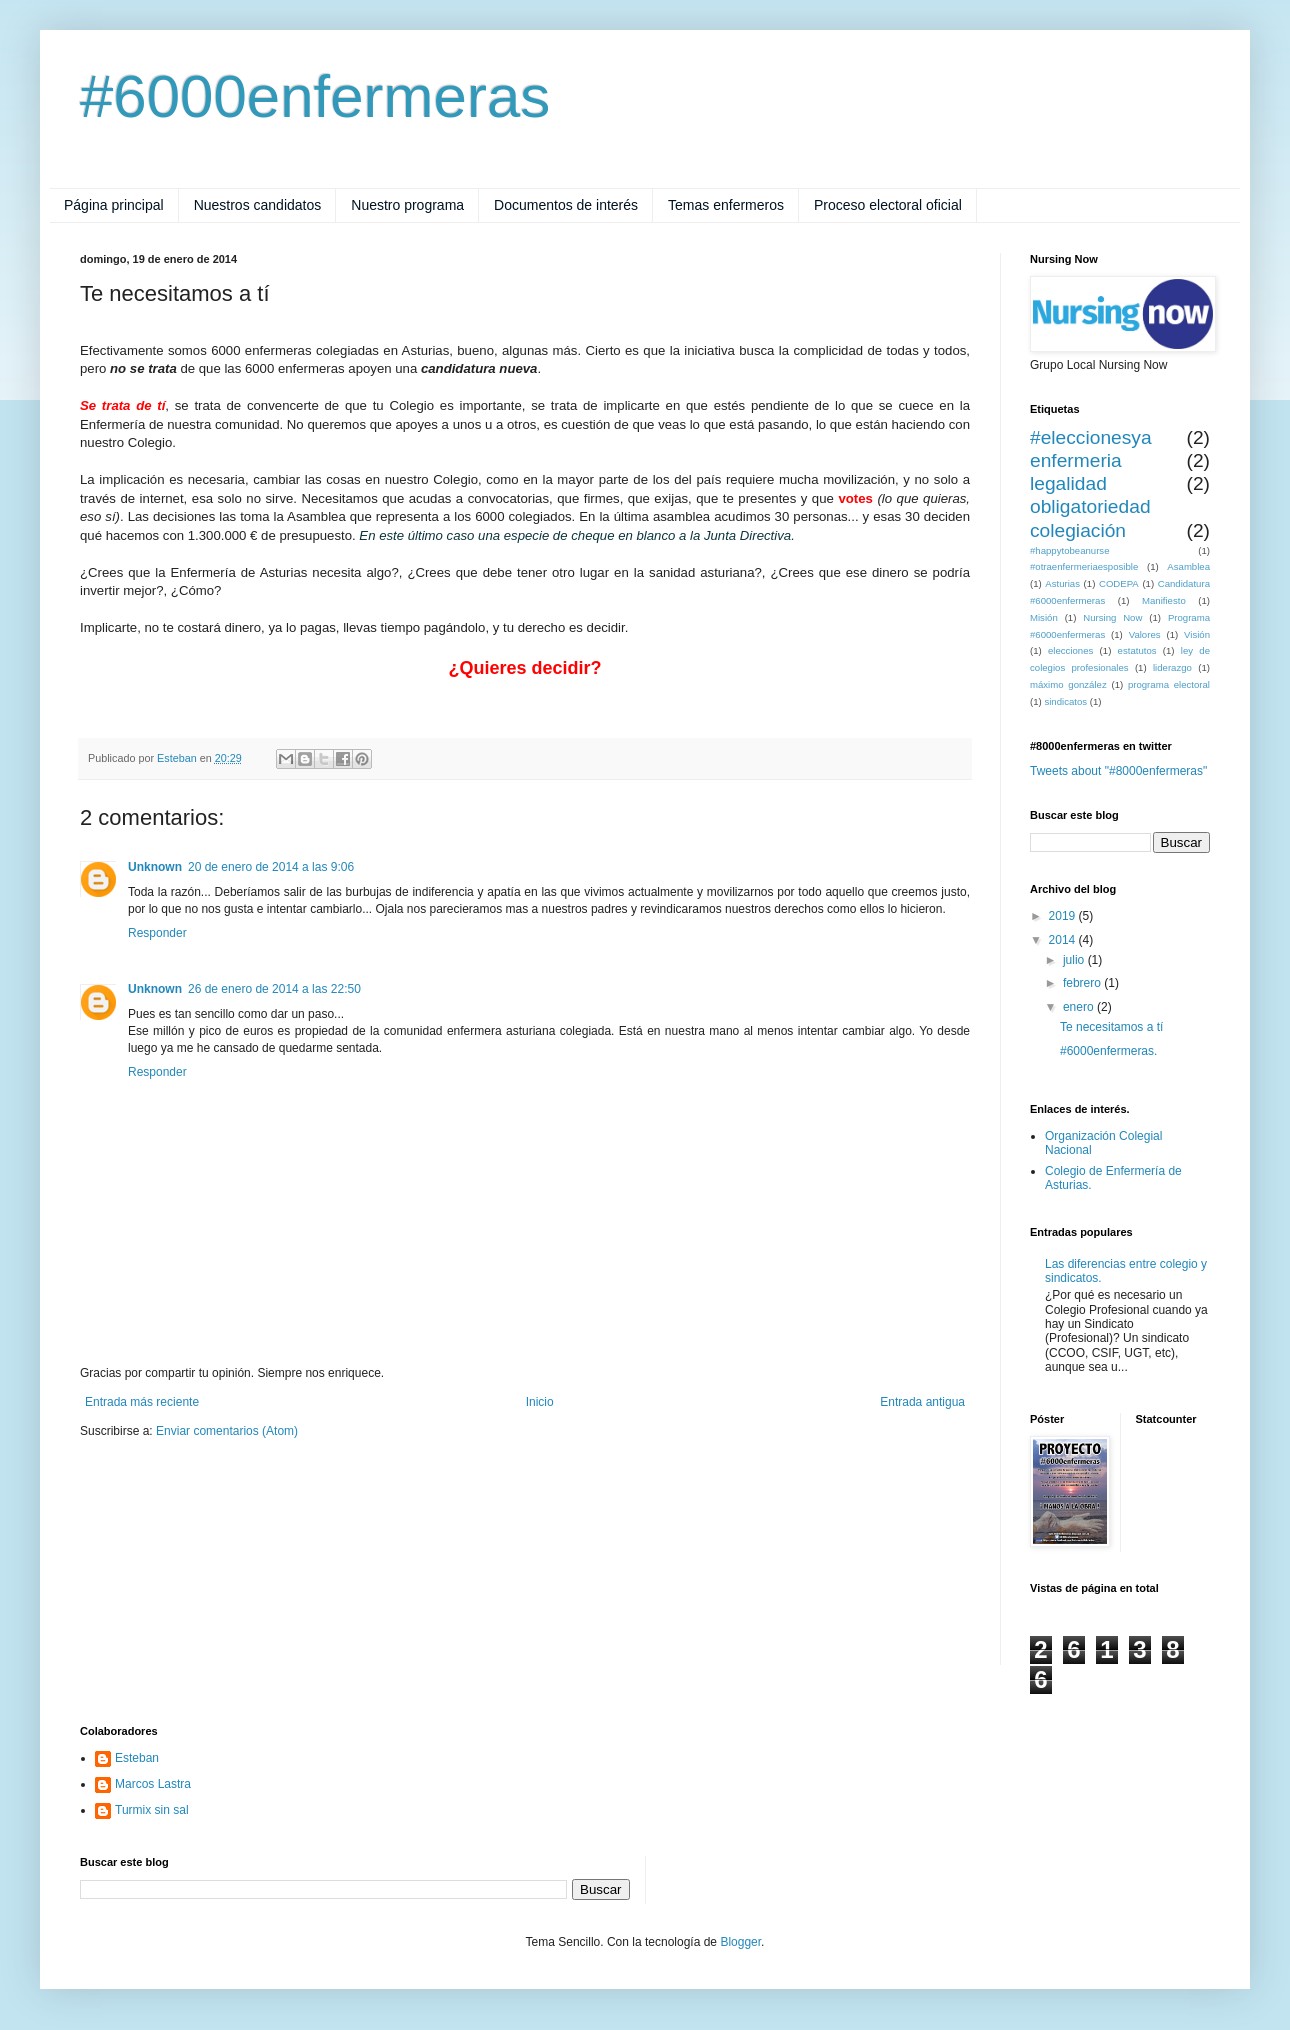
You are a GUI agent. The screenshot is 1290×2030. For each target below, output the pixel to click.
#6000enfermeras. (1108, 1051)
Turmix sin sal (152, 1810)
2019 (1064, 916)
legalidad (1068, 483)
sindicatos (1065, 701)
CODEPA (1119, 583)
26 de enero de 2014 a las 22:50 (274, 989)
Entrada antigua (922, 1402)
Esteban (137, 1758)
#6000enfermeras (315, 96)
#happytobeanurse (1069, 550)
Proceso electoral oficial (888, 205)
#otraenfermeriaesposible (1084, 566)
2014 (1064, 940)
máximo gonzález (1068, 684)
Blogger (740, 1942)
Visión (1197, 634)
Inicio (540, 1402)
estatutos (1137, 650)
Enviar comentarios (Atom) (227, 1431)
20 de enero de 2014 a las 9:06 (271, 867)
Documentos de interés (566, 205)
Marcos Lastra (153, 1784)
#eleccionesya (1091, 437)
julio (1075, 960)
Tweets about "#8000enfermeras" (1118, 771)
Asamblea (1188, 566)
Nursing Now (1112, 617)
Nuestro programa (407, 205)
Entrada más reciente (142, 1402)
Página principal (114, 205)
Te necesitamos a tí (1111, 1027)
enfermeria (1076, 460)
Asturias (1062, 583)
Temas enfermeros (726, 205)
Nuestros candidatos (258, 205)
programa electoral (1169, 684)
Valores (1145, 634)
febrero (1083, 983)
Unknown (155, 867)
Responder (157, 933)
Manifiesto (1164, 600)
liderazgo (1172, 667)
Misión (1044, 617)
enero (1080, 1007)
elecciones (1070, 650)
